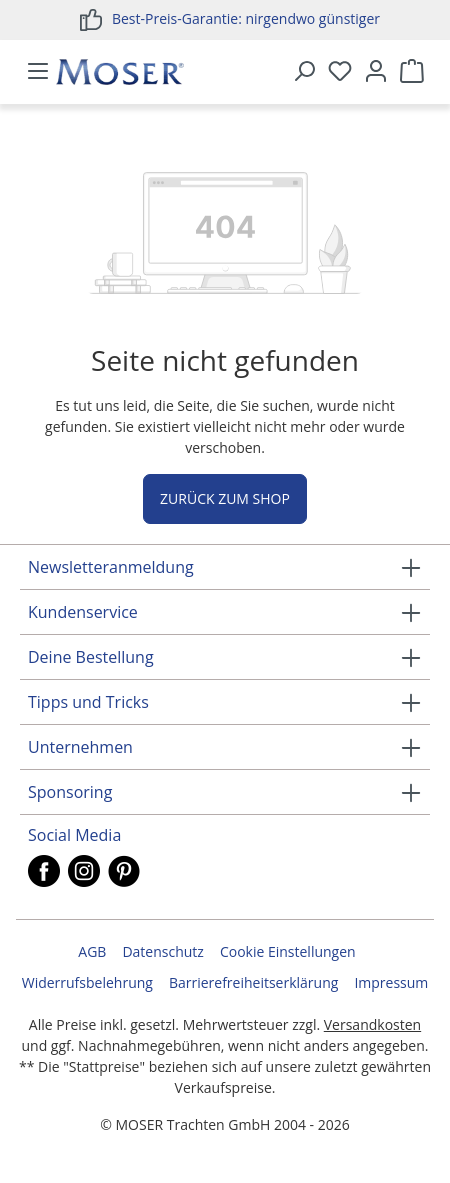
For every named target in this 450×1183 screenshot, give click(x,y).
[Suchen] (304, 72)
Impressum (391, 982)
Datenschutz (162, 951)
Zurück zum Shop (225, 498)
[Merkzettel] (340, 72)
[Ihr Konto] (376, 72)
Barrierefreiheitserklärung (253, 982)
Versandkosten (372, 1024)
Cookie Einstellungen (288, 951)
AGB (92, 951)
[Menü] (38, 72)
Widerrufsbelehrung (87, 982)
